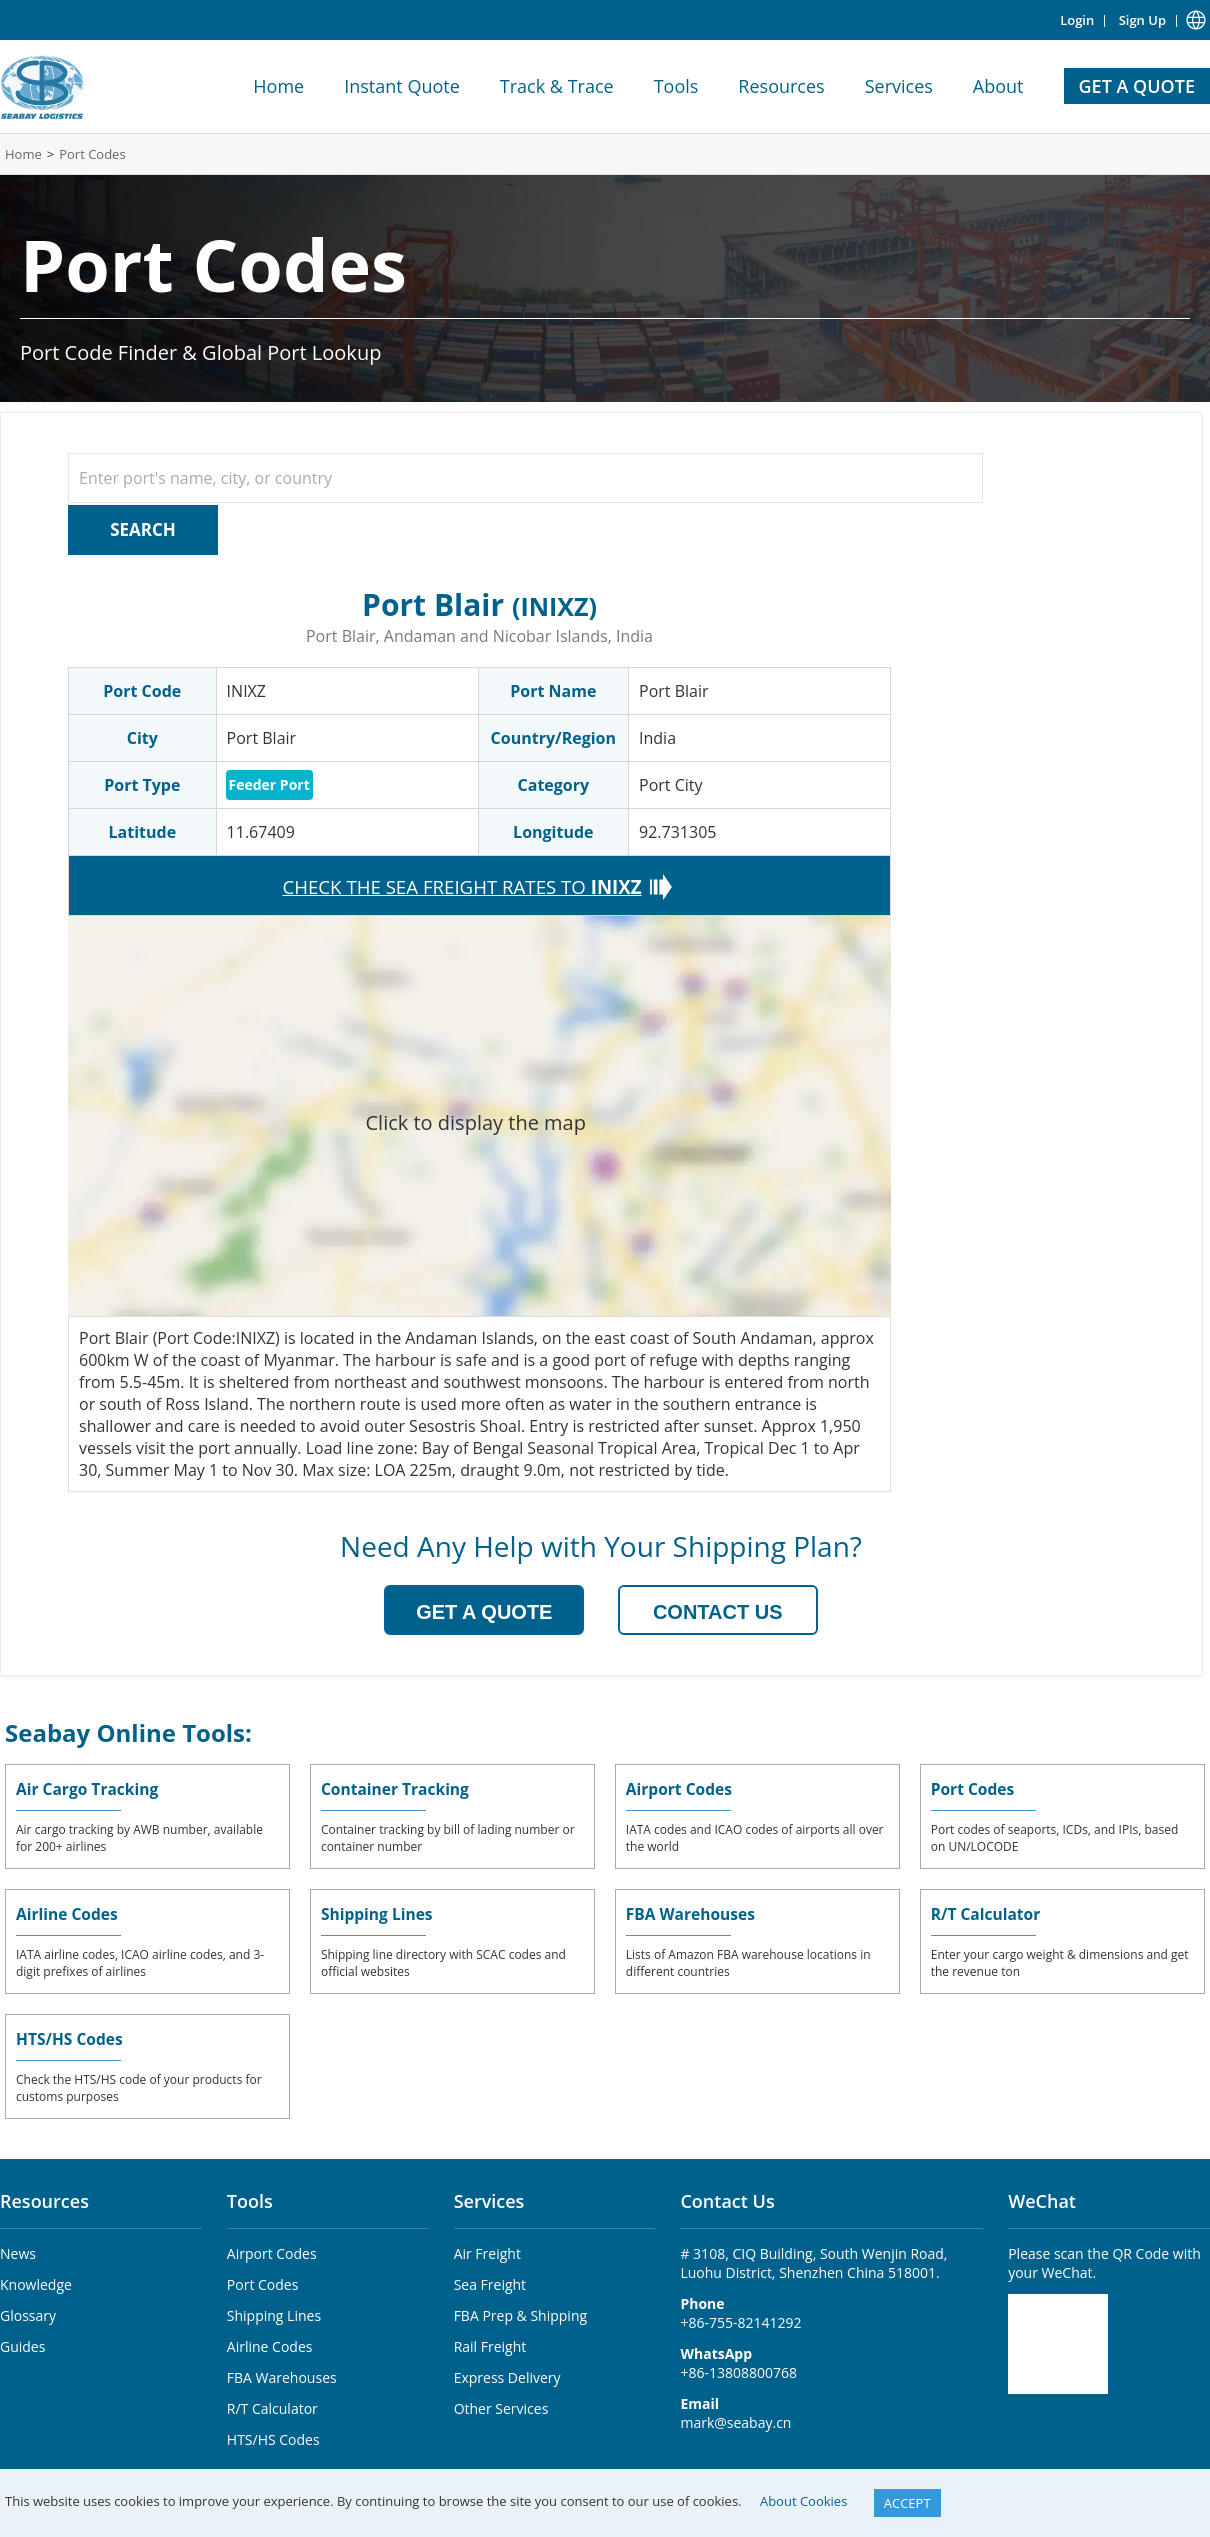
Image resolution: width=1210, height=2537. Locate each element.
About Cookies (803, 2501)
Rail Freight (490, 2344)
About (998, 86)
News (18, 2251)
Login (1077, 20)
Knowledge (36, 2282)
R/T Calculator (987, 1912)
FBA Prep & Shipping (520, 2313)
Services (899, 86)
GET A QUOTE (1137, 86)
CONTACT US (718, 1610)
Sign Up (1142, 20)
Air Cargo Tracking (89, 1787)
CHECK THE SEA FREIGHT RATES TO (462, 884)
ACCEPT (907, 2503)
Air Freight (487, 2251)
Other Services (501, 2406)
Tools (676, 86)
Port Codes (92, 154)
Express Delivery (507, 2375)
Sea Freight (490, 2282)
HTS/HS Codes (71, 2037)
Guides (22, 2344)
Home (278, 86)
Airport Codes (680, 1787)
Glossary (28, 2313)
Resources (781, 86)
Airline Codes (68, 1912)
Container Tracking (397, 1787)
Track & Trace (557, 86)
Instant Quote (402, 86)
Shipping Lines (378, 1912)
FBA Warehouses (692, 1912)
